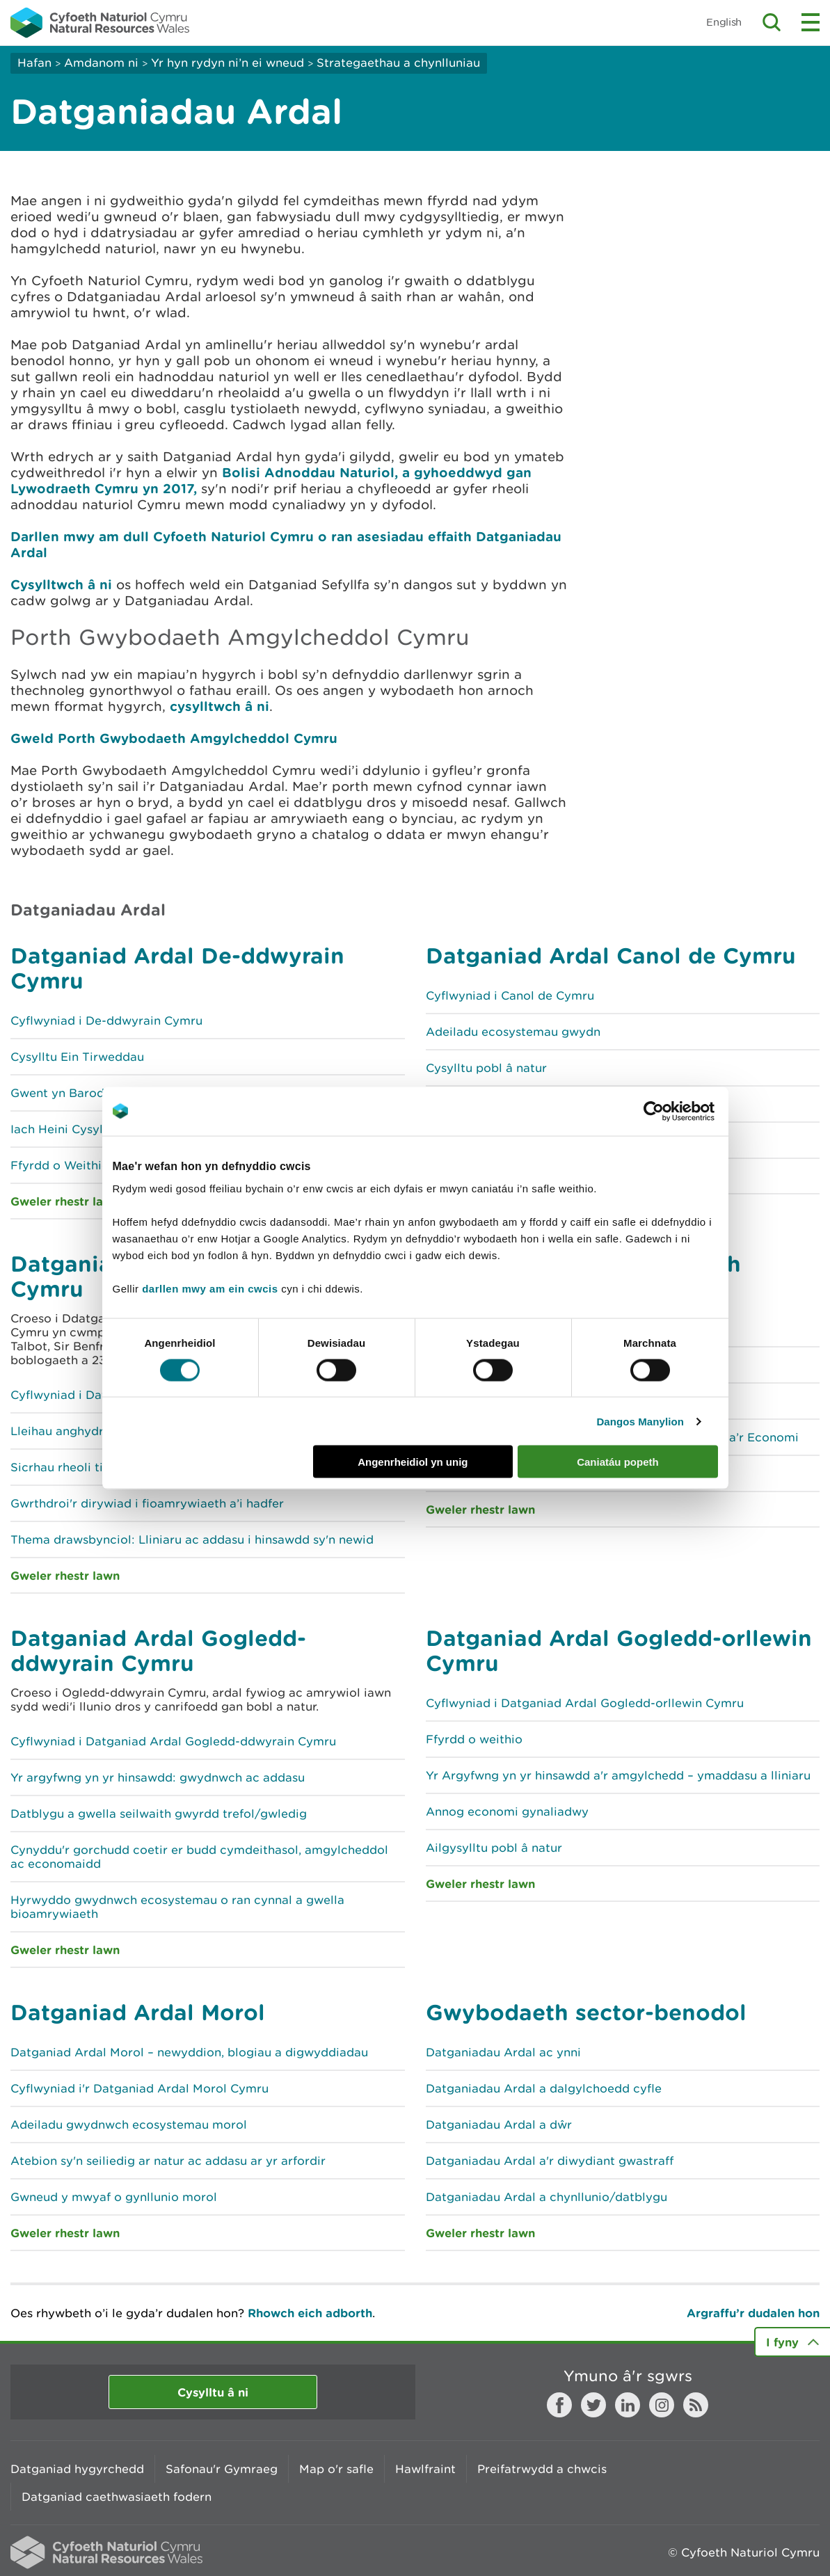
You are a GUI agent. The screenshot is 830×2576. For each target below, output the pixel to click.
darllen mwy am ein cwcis (210, 1289)
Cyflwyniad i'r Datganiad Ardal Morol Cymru (139, 2088)
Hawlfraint (425, 2469)
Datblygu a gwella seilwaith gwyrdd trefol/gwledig (158, 1814)
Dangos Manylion (640, 1421)
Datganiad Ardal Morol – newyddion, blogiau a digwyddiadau (189, 2052)
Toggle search (771, 22)
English (724, 22)
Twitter (593, 2404)
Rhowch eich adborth (310, 2312)
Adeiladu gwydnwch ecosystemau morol (128, 2124)
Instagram (661, 2404)
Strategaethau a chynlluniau (398, 63)
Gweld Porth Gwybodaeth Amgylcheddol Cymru (173, 738)
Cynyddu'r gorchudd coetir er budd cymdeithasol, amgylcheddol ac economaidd (199, 1857)
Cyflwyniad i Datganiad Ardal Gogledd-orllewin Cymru (585, 1703)
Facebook (559, 2404)
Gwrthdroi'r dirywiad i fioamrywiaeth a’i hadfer (147, 1503)
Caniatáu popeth (618, 1462)
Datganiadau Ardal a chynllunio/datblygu (546, 2197)
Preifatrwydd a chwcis (542, 2469)
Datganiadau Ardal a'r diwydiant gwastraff (549, 2161)
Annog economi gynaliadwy (507, 1811)
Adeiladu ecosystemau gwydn (513, 1032)
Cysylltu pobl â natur (486, 1068)
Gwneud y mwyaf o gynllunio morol (113, 2197)
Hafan (34, 63)
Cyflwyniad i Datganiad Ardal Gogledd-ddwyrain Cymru (173, 1741)
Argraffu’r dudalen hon (753, 2312)
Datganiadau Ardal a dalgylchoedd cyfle (544, 2088)
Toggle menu (810, 22)
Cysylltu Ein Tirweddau (77, 1057)
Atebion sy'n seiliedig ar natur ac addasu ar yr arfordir (168, 2161)
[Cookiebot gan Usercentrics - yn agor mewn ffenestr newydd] (677, 1111)
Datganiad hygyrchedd (77, 2469)
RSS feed (695, 2404)
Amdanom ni (101, 63)
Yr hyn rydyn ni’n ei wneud (227, 63)
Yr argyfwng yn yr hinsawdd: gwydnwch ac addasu (157, 1777)
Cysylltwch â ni (61, 584)
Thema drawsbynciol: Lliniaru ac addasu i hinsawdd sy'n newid (192, 1539)
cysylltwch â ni (217, 706)
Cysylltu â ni (212, 2392)
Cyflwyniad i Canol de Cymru (510, 995)
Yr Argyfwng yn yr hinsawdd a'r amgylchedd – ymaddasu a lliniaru (618, 1775)
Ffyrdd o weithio (474, 1739)
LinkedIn (627, 2404)
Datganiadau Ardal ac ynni (503, 2052)
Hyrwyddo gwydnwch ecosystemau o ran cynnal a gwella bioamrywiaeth (177, 1907)
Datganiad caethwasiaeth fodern (117, 2497)
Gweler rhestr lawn (65, 1575)
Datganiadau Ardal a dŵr (499, 2124)
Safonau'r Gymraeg (222, 2469)
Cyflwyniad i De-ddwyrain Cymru (106, 1020)
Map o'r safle (336, 2469)
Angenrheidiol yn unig (413, 1462)
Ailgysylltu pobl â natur (494, 1848)
